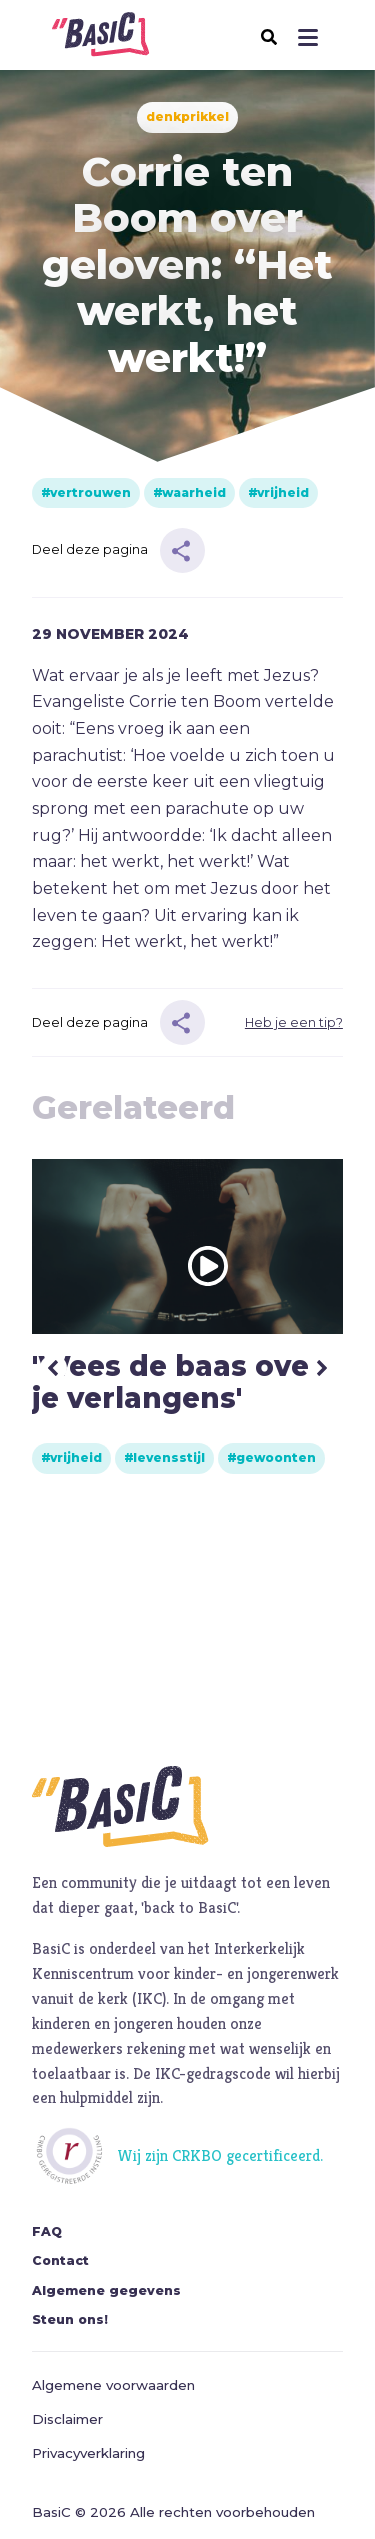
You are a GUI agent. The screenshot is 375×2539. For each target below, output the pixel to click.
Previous (53, 1368)
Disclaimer (67, 2419)
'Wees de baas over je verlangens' (177, 1382)
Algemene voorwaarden (113, 2385)
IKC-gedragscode (213, 2073)
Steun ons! (70, 2319)
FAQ (47, 2231)
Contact (60, 2260)
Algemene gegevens (106, 2290)
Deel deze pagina (90, 549)
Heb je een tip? (294, 1022)
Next (321, 1368)
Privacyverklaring (88, 2453)
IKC (149, 1998)
